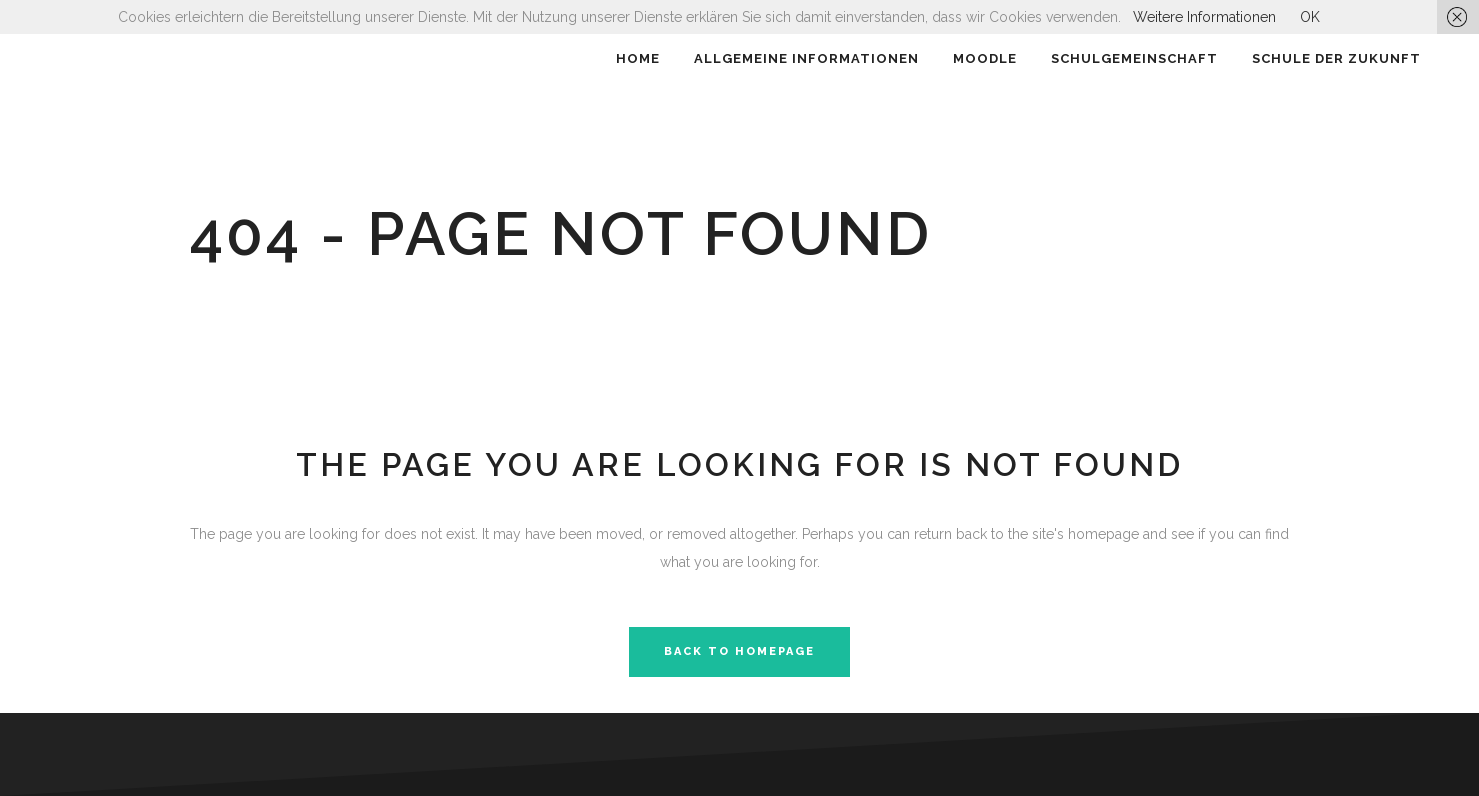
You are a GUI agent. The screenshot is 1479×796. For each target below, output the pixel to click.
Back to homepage (739, 651)
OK (1310, 17)
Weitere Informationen (1204, 17)
